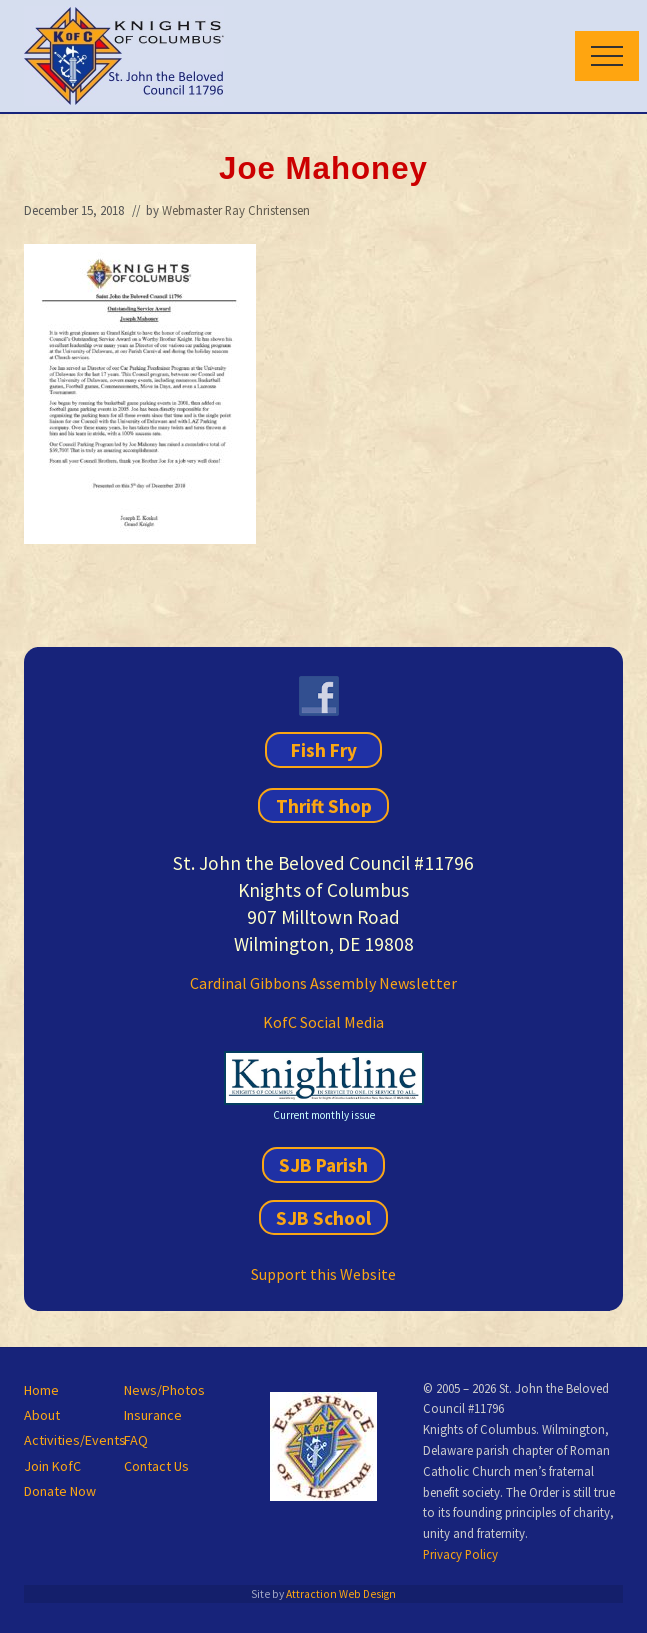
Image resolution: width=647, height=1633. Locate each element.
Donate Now (60, 1491)
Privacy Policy (460, 1554)
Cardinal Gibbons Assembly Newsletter (323, 983)
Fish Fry (324, 750)
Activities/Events (75, 1440)
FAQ (136, 1440)
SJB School (323, 1217)
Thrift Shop (324, 805)
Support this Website (323, 1274)
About (42, 1415)
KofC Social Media (323, 1022)
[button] (607, 56)
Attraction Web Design (341, 1594)
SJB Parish (323, 1165)
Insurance (153, 1415)
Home (41, 1390)
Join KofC (52, 1466)
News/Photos (164, 1390)
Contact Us (156, 1466)
